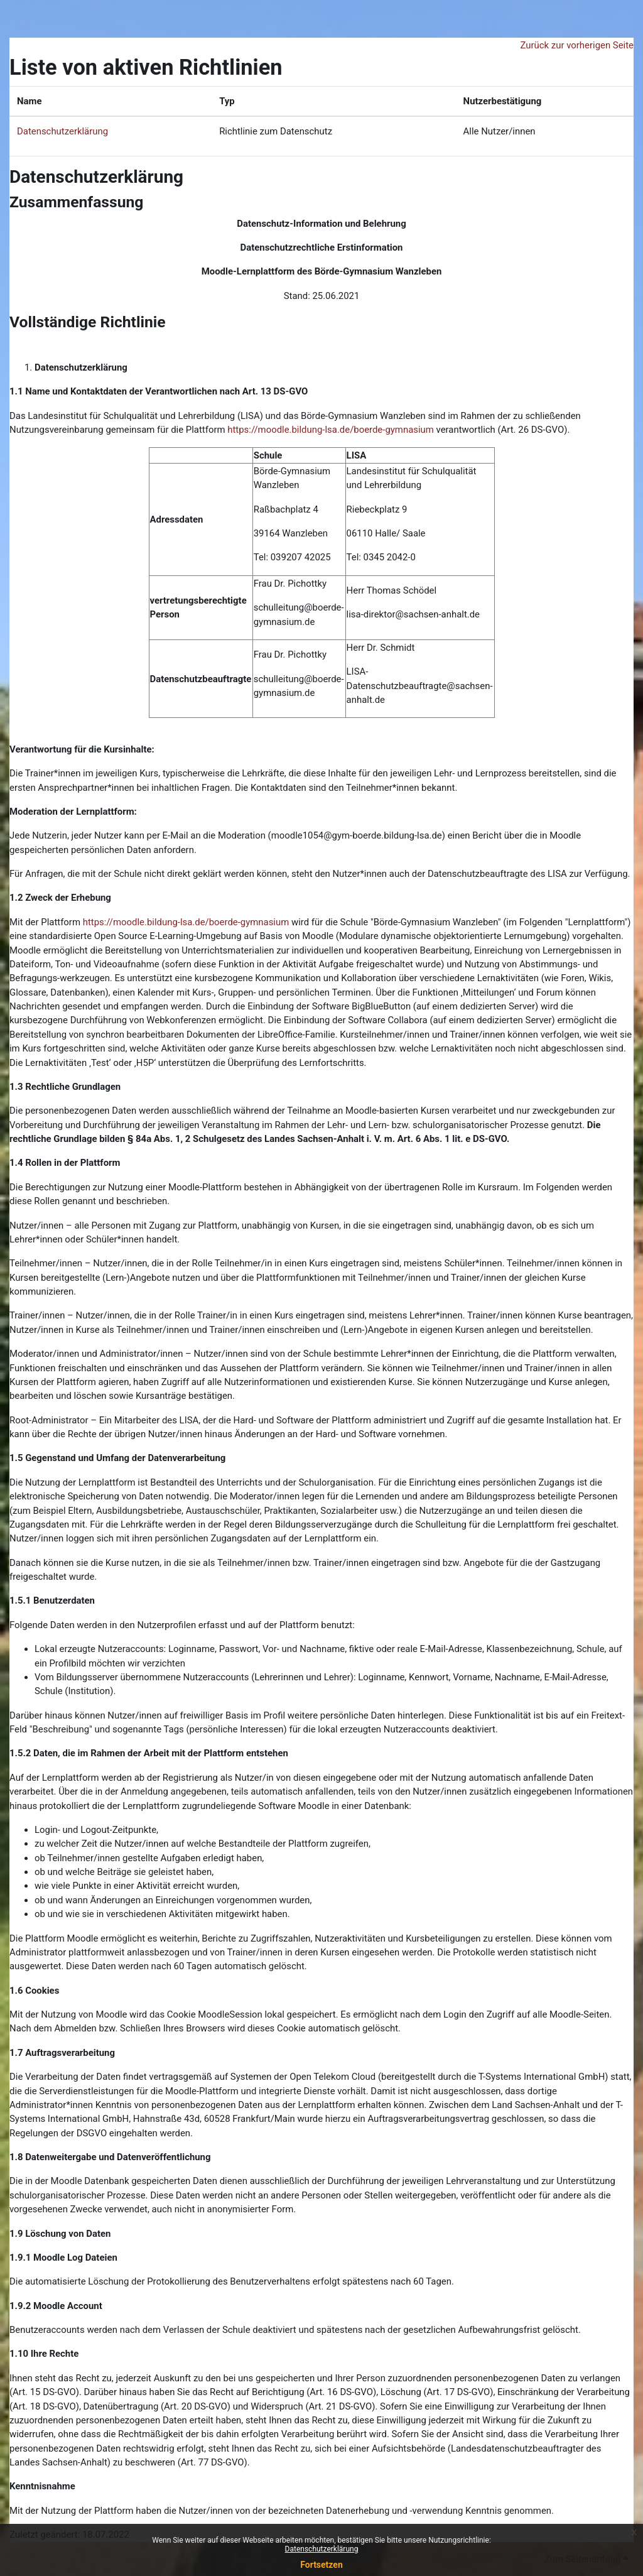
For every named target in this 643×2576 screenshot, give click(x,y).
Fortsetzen (321, 2565)
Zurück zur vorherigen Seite (577, 45)
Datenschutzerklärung (322, 2549)
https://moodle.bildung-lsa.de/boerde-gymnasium (330, 429)
